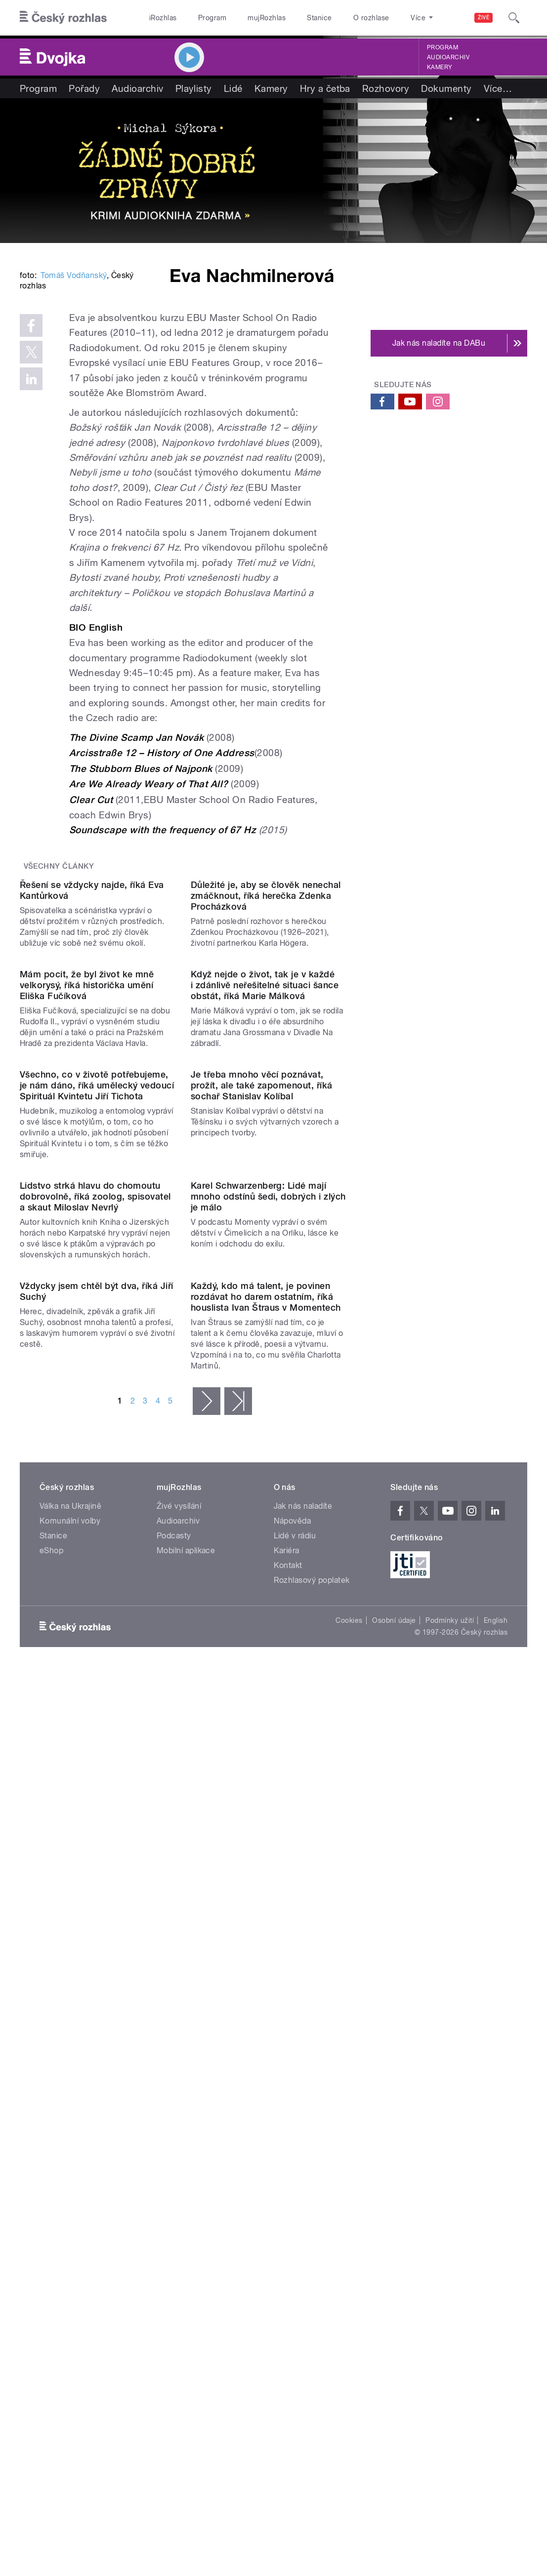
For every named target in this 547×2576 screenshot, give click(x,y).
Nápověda (292, 2087)
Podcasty (174, 2101)
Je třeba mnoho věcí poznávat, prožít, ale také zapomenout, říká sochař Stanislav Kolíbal (262, 1477)
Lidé (233, 88)
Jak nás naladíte (303, 2072)
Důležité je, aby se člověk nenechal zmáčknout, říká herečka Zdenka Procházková (266, 1113)
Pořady (84, 88)
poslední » (238, 1967)
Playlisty (193, 88)
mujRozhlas (267, 18)
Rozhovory (385, 88)
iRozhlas (163, 18)
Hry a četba (325, 88)
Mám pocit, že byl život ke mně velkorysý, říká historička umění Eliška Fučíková (87, 1290)
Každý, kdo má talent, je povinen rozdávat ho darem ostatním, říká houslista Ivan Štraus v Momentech (266, 1863)
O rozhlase (371, 18)
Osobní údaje (394, 2186)
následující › (206, 1967)
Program (212, 18)
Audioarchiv (448, 57)
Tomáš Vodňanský (73, 405)
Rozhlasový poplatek (312, 2146)
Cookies (349, 2186)
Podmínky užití (449, 2186)
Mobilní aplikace (186, 2116)
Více (498, 88)
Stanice (319, 18)
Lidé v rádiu (295, 2101)
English (495, 2186)
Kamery (440, 67)
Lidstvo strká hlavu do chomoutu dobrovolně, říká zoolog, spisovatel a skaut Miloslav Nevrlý (95, 1675)
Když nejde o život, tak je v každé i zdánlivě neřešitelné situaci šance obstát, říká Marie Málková (264, 1290)
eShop (51, 2116)
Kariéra (286, 2116)
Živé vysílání (179, 2072)
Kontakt (288, 2131)
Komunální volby (70, 2087)
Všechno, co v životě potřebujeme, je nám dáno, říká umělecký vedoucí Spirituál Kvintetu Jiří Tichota (97, 1477)
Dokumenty (446, 88)
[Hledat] (514, 18)
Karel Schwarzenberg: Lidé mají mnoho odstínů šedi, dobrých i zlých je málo (268, 1675)
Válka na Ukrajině (70, 2072)
